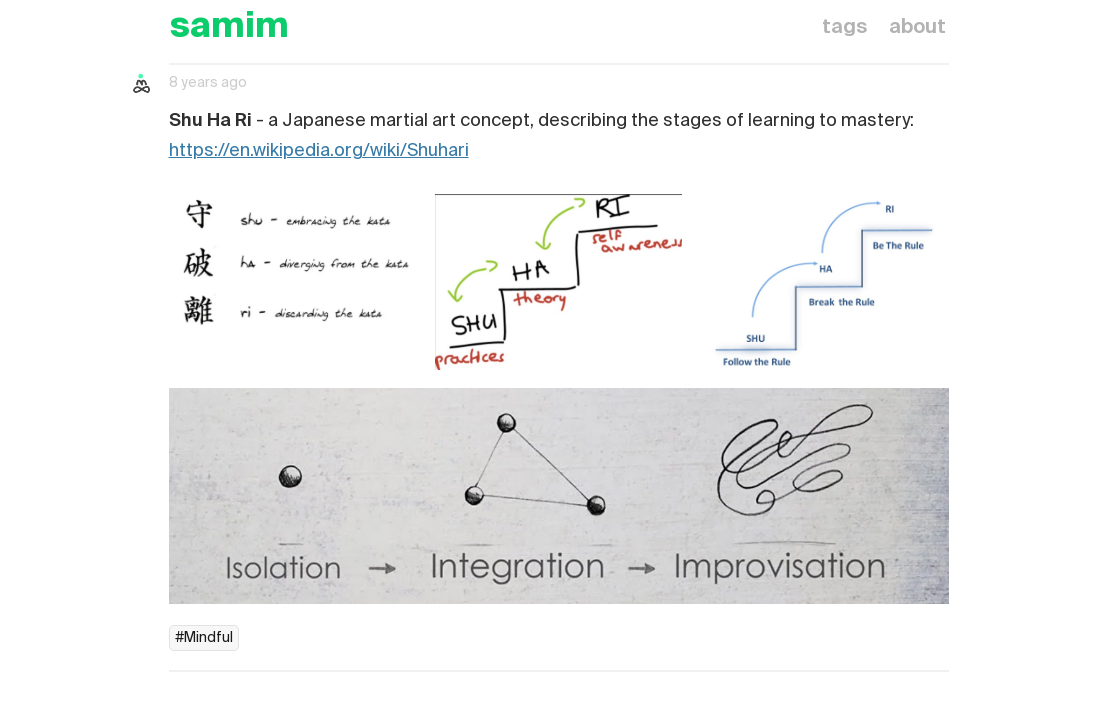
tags (844, 28)
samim (229, 27)
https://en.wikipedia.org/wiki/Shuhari (319, 151)
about (917, 28)
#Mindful (204, 638)
